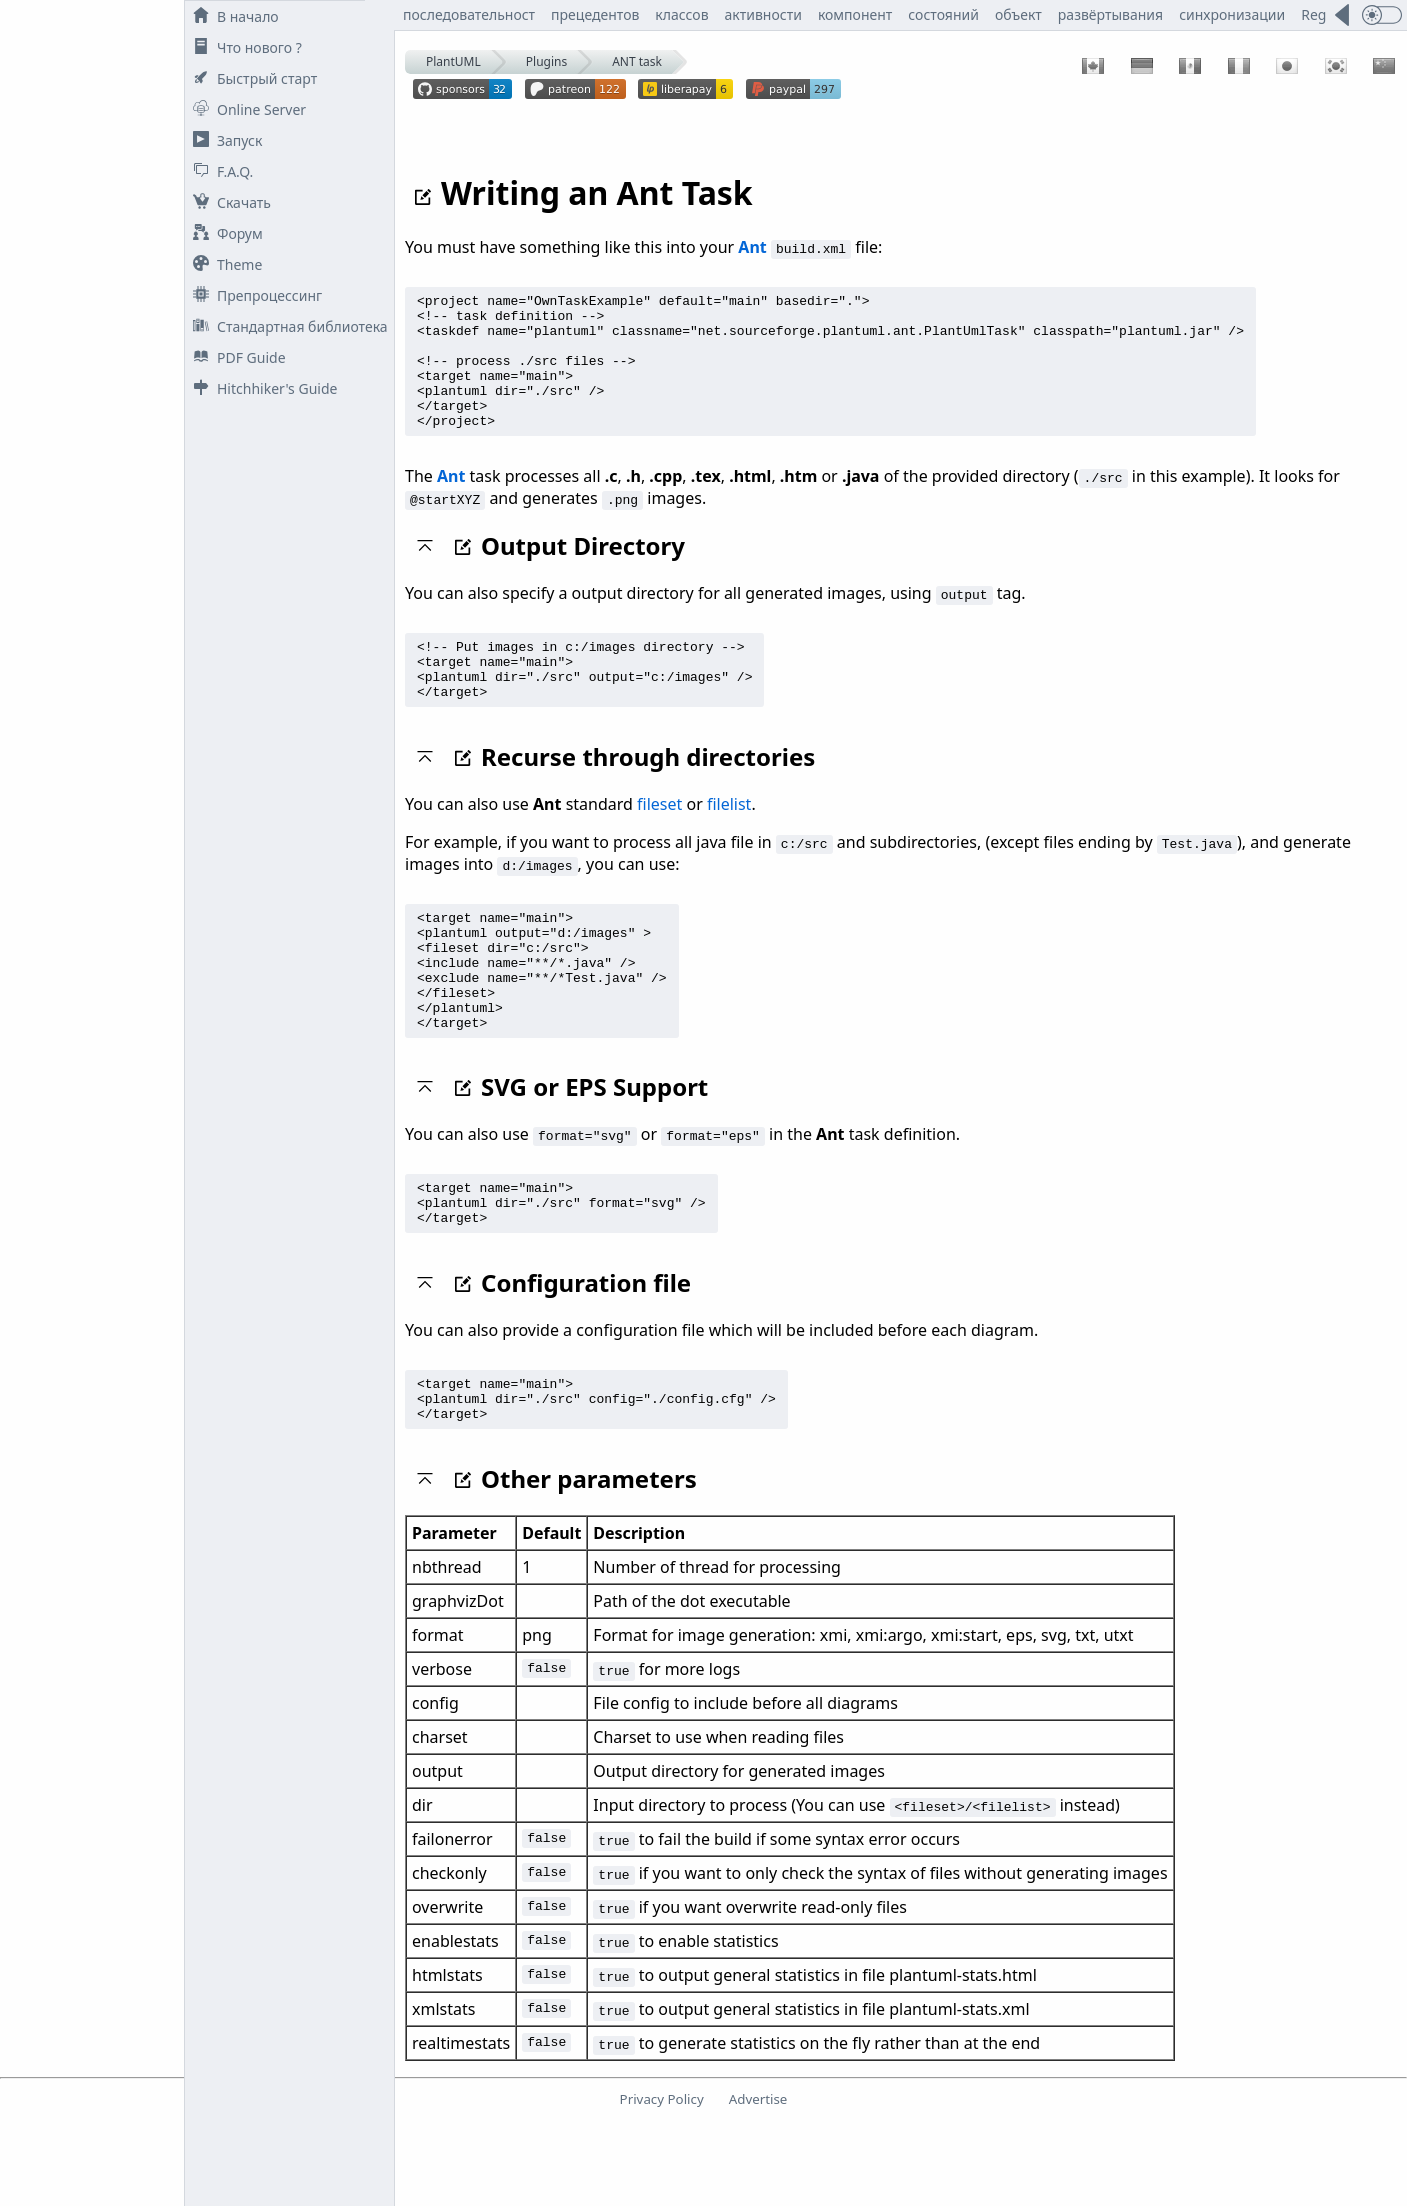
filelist (729, 843)
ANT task (637, 61)
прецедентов (595, 14)
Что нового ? (243, 47)
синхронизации (1232, 14)
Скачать (228, 202)
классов (681, 14)
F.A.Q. (219, 171)
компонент (855, 14)
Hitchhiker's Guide (261, 388)
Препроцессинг (253, 295)
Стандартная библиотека (286, 326)
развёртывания (1110, 14)
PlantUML (453, 61)
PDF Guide (235, 357)
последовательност (469, 14)
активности (763, 14)
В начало (232, 16)
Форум (224, 233)
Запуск (223, 140)
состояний (943, 14)
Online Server (245, 109)
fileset (659, 843)
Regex (1321, 14)
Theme (223, 264)
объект (1018, 14)
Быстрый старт (251, 78)
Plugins (546, 61)
